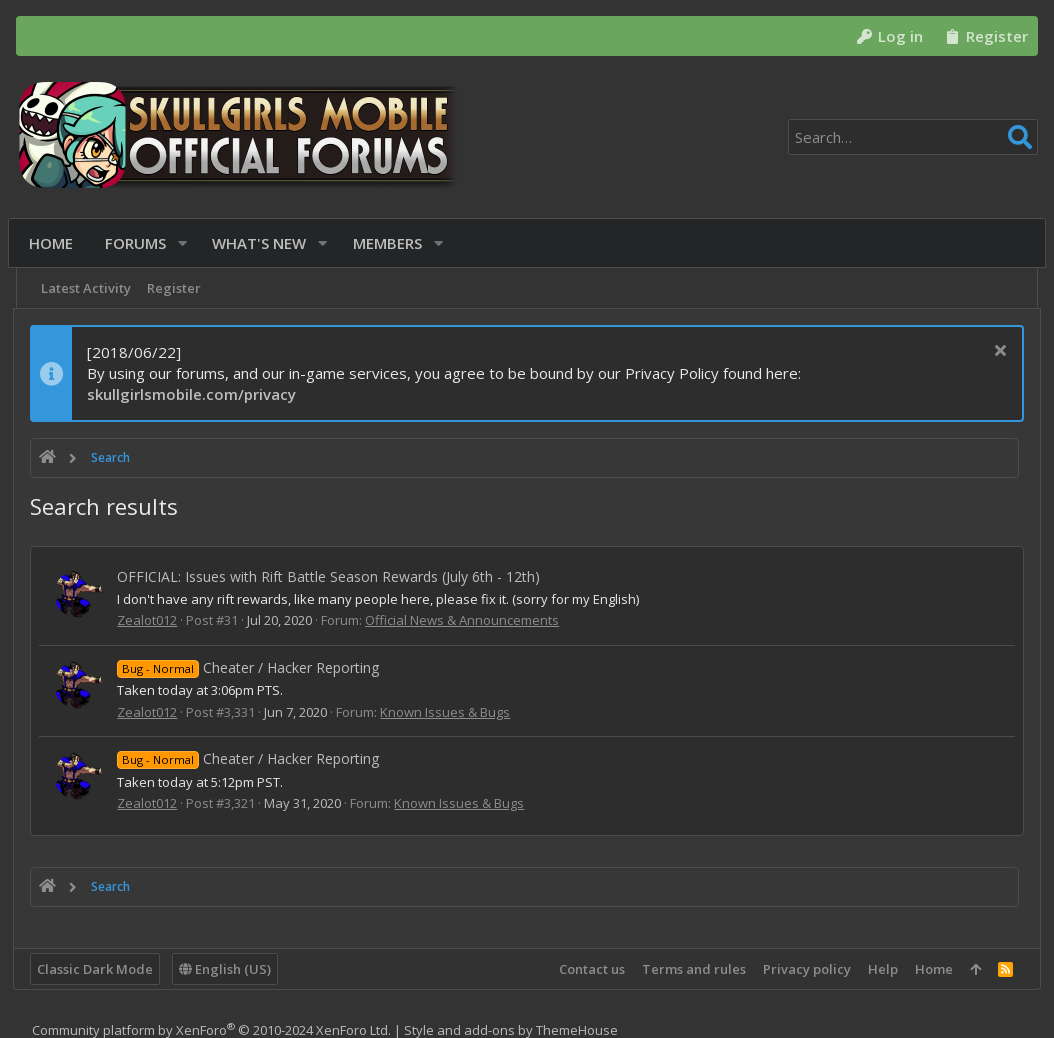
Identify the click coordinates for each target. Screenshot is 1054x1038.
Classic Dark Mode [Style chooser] (98, 969)
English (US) (228, 969)
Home (931, 969)
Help (880, 969)
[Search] (913, 137)
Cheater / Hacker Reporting (251, 667)
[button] (186, 243)
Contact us (589, 969)
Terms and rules (691, 969)
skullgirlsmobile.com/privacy (194, 394)
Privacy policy (804, 969)
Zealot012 (150, 620)
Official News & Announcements (465, 620)
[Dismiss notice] (995, 352)
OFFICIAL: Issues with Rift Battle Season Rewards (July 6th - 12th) (331, 576)
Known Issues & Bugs (448, 712)
